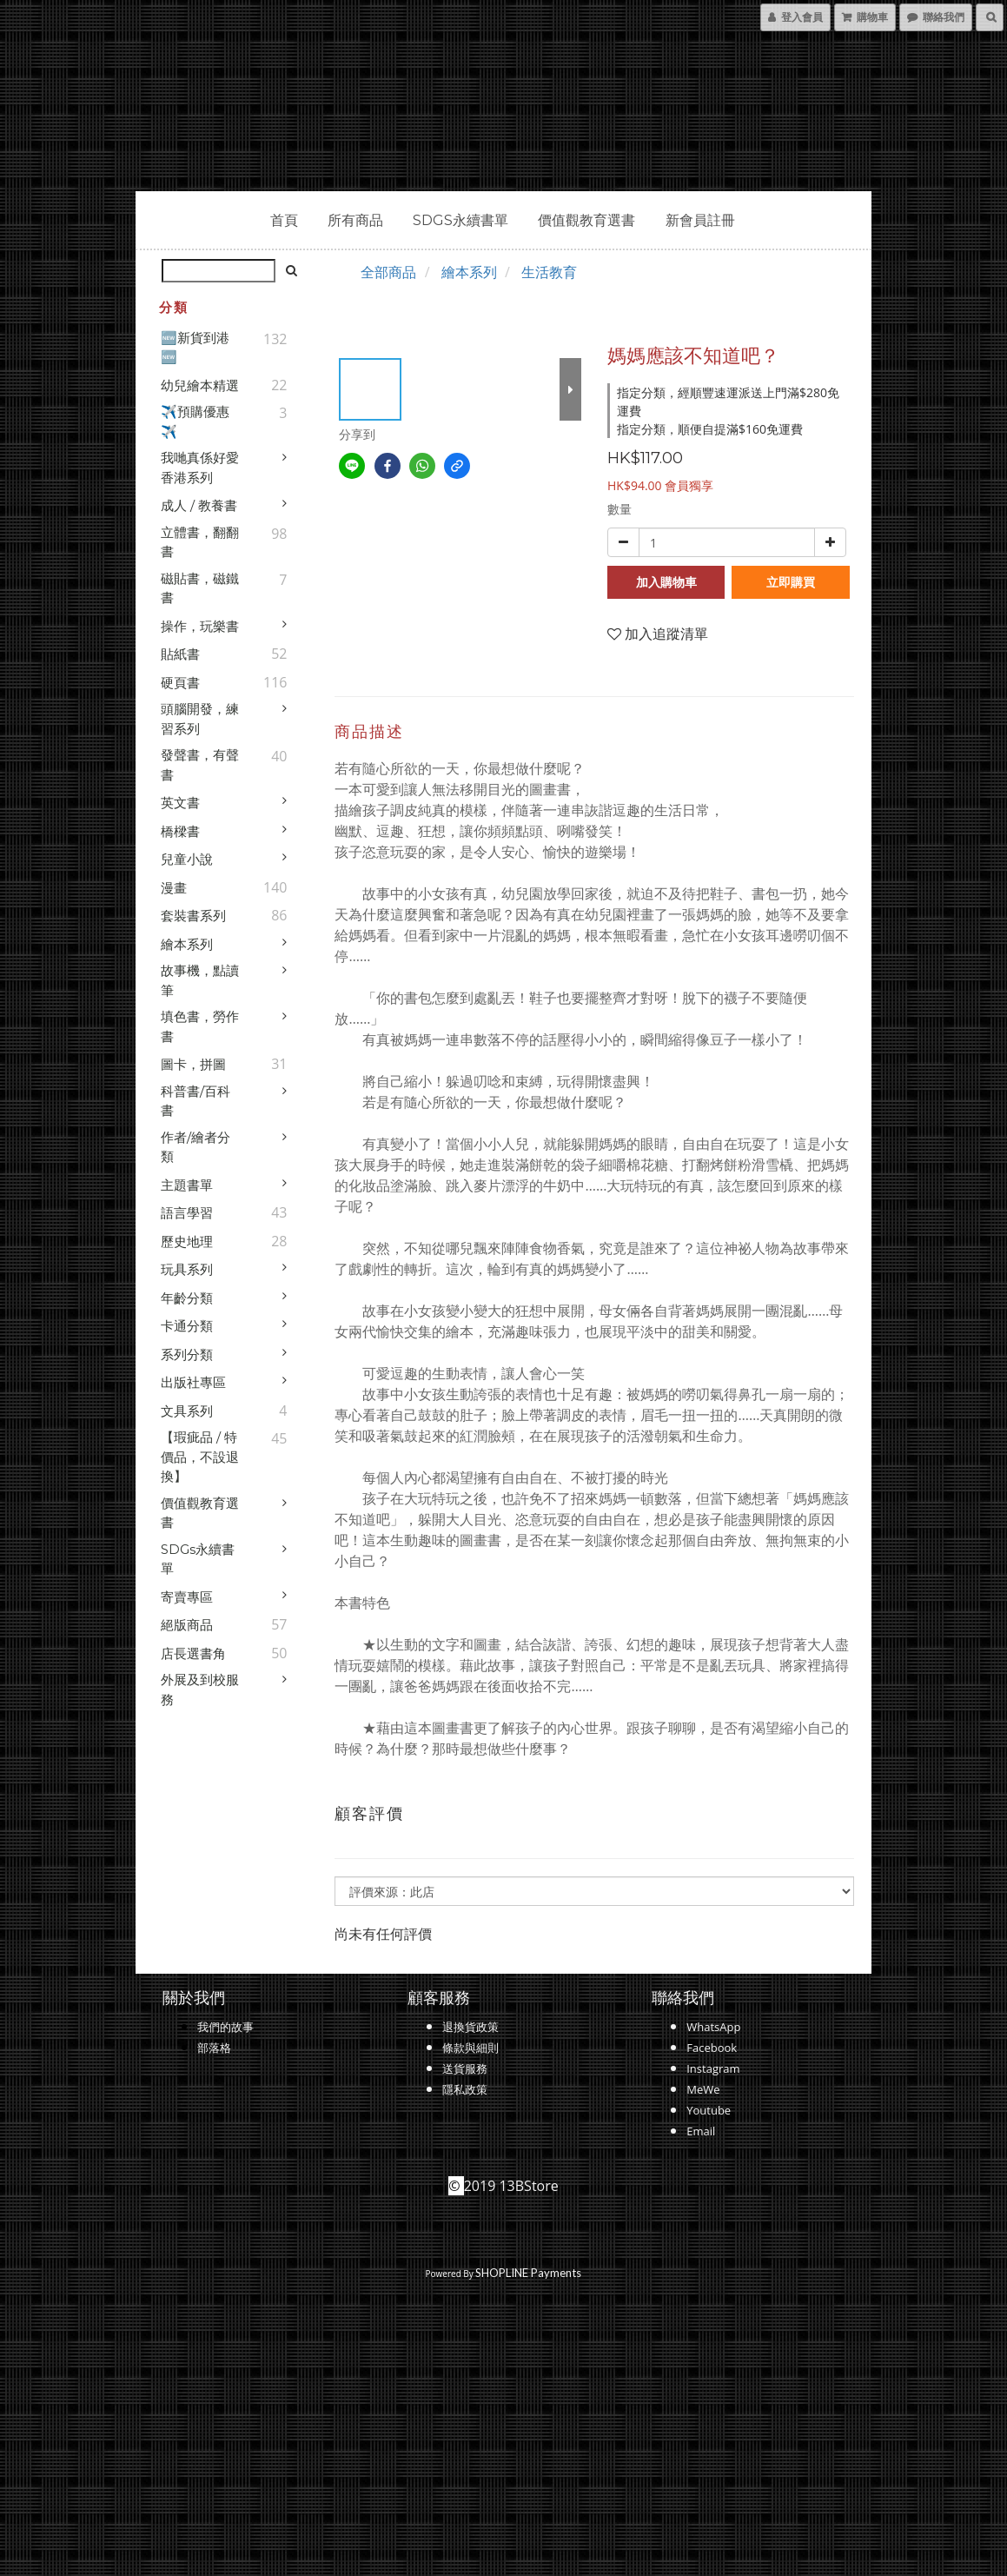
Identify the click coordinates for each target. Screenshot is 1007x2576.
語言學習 (187, 1213)
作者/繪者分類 (195, 1147)
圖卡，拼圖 (193, 1064)
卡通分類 (187, 1326)
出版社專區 (193, 1382)
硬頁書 (180, 682)
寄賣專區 (187, 1597)
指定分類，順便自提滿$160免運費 (710, 429)
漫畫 (174, 888)
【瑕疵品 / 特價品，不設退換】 (200, 1456)
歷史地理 (187, 1241)
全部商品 (388, 272)
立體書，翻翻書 (200, 542)
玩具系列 (187, 1269)
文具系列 (187, 1411)
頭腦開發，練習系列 (200, 718)
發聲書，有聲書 (200, 765)
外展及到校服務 (200, 1689)
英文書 (180, 802)
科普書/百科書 (195, 1101)
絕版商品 (187, 1625)
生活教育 (549, 272)
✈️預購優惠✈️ (195, 421)
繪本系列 (187, 944)
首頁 (284, 220)
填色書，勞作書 (200, 1026)
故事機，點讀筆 (200, 980)
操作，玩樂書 (200, 626)
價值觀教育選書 (586, 220)
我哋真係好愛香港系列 (200, 467)
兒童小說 (187, 859)
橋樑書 (180, 831)
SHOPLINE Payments (528, 2273)
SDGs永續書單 (460, 220)
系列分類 (187, 1354)
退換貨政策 (470, 2027)
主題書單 (187, 1185)
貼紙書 (180, 654)
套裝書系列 (193, 915)
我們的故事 (225, 2027)
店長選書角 (193, 1653)
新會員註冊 (700, 220)
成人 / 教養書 (199, 505)
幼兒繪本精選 (200, 385)
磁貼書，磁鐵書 (200, 588)
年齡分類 (187, 1298)
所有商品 (355, 220)
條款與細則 (470, 2048)
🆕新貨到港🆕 (195, 347)
